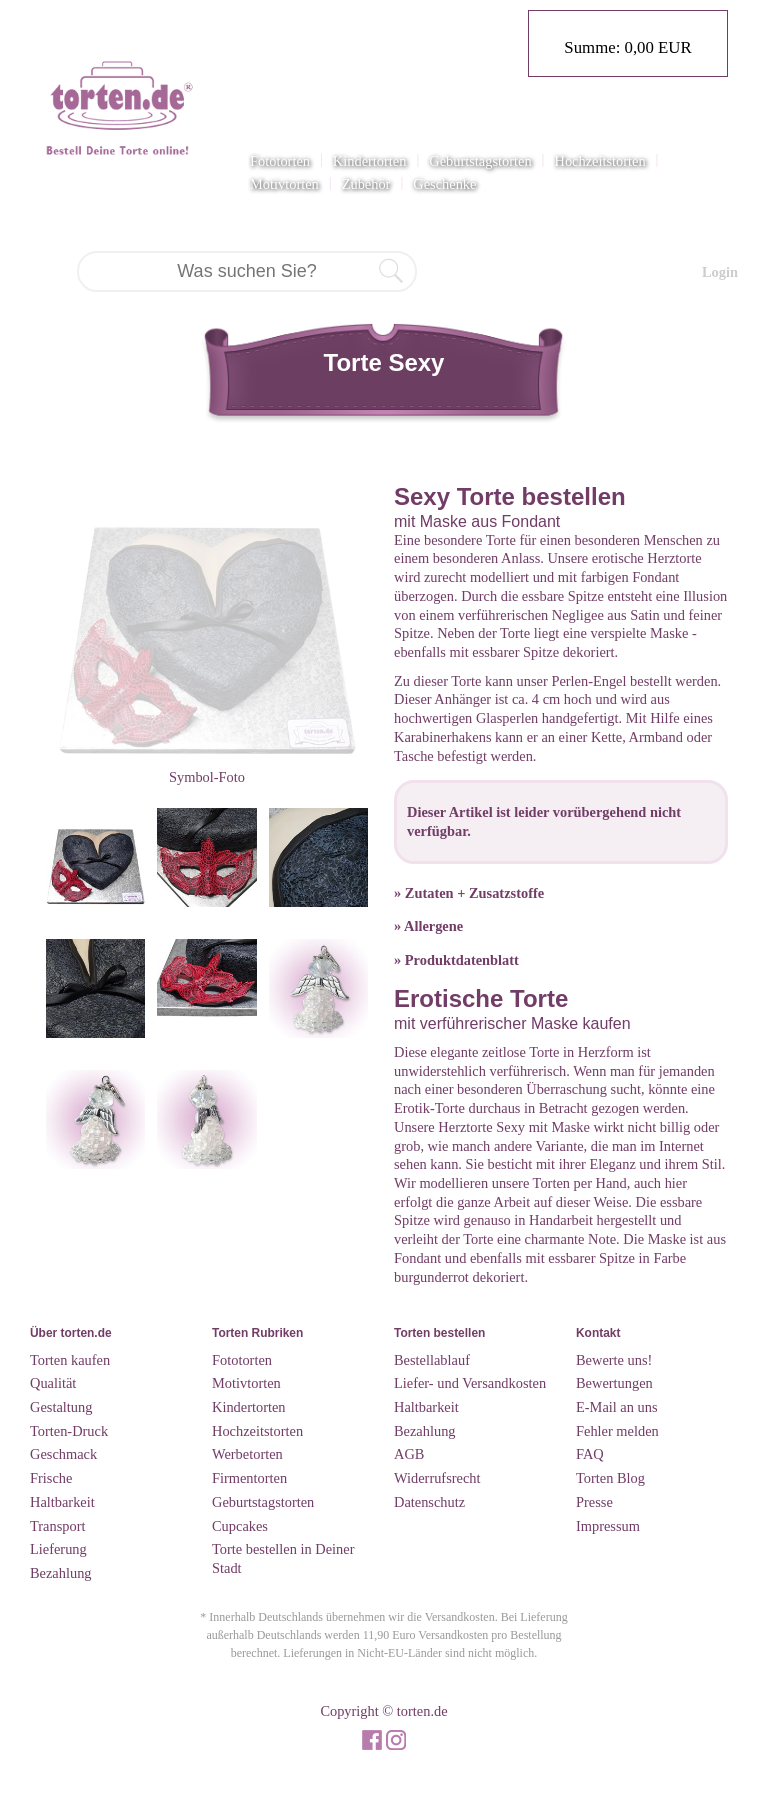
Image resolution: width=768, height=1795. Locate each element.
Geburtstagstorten (480, 161)
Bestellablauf (432, 1360)
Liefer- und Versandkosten (470, 1383)
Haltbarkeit (62, 1502)
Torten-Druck (69, 1431)
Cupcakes (240, 1526)
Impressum (608, 1526)
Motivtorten (284, 184)
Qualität (53, 1383)
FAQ (590, 1454)
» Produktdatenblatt (456, 960)
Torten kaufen (70, 1360)
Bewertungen (614, 1383)
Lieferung (58, 1549)
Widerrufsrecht (437, 1478)
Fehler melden (617, 1431)
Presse (594, 1502)
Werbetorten (247, 1454)
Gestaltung (61, 1407)
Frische (51, 1478)
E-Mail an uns (617, 1407)
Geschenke (444, 184)
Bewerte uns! (614, 1360)
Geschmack (63, 1454)
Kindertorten (370, 161)
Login (720, 272)
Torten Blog (610, 1478)
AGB (409, 1454)
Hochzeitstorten (599, 161)
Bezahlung (61, 1573)
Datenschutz (429, 1502)
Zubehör (366, 184)
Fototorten (280, 161)
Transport (57, 1526)
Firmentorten (249, 1478)
